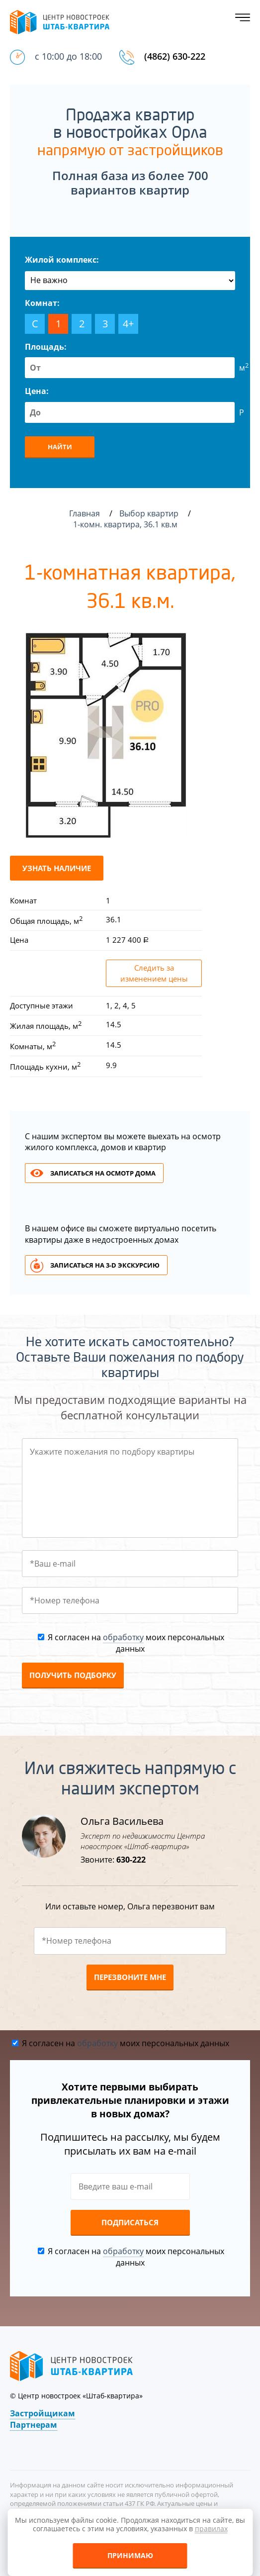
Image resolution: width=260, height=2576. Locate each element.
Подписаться (130, 2222)
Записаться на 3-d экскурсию (105, 1265)
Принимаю (130, 2555)
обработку (123, 1637)
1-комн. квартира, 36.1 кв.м (126, 524)
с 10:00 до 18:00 (68, 56)
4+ (128, 323)
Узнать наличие (56, 868)
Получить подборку (72, 1675)
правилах (211, 2528)
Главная (84, 513)
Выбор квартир (149, 513)
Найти (60, 446)
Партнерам (33, 2424)
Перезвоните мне (130, 1977)
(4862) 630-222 (174, 56)
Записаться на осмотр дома (103, 1173)
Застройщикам (42, 2413)
